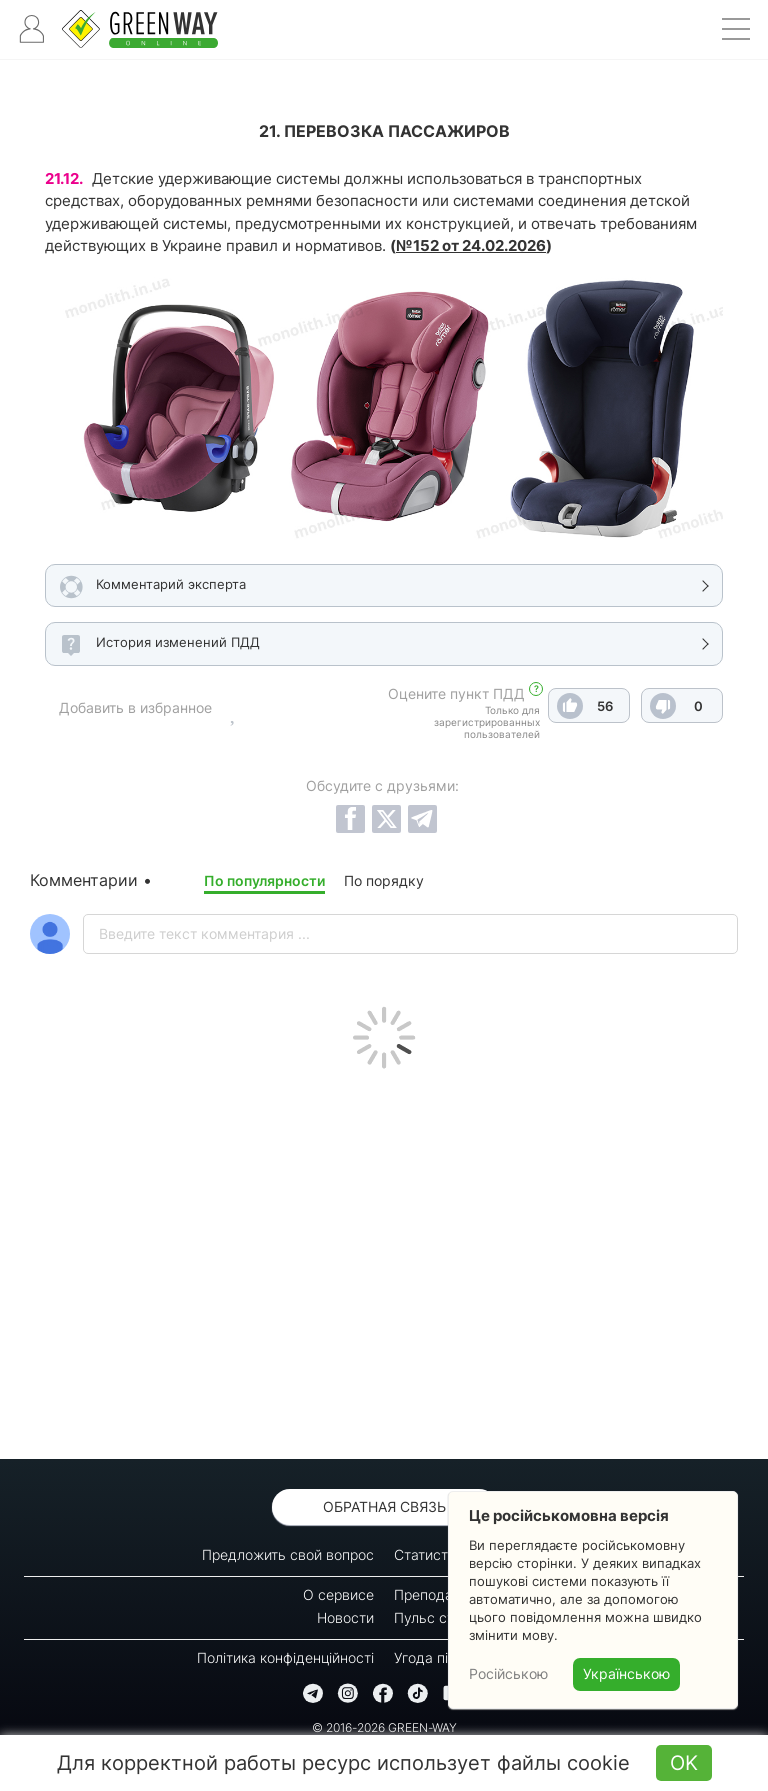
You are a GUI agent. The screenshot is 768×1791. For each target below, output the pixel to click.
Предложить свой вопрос (288, 1554)
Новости (345, 1617)
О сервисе (338, 1594)
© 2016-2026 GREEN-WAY (384, 1727)
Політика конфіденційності (285, 1657)
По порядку (384, 880)
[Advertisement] (384, 1259)
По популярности (264, 880)
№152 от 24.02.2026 (471, 245)
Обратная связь (384, 1506)
